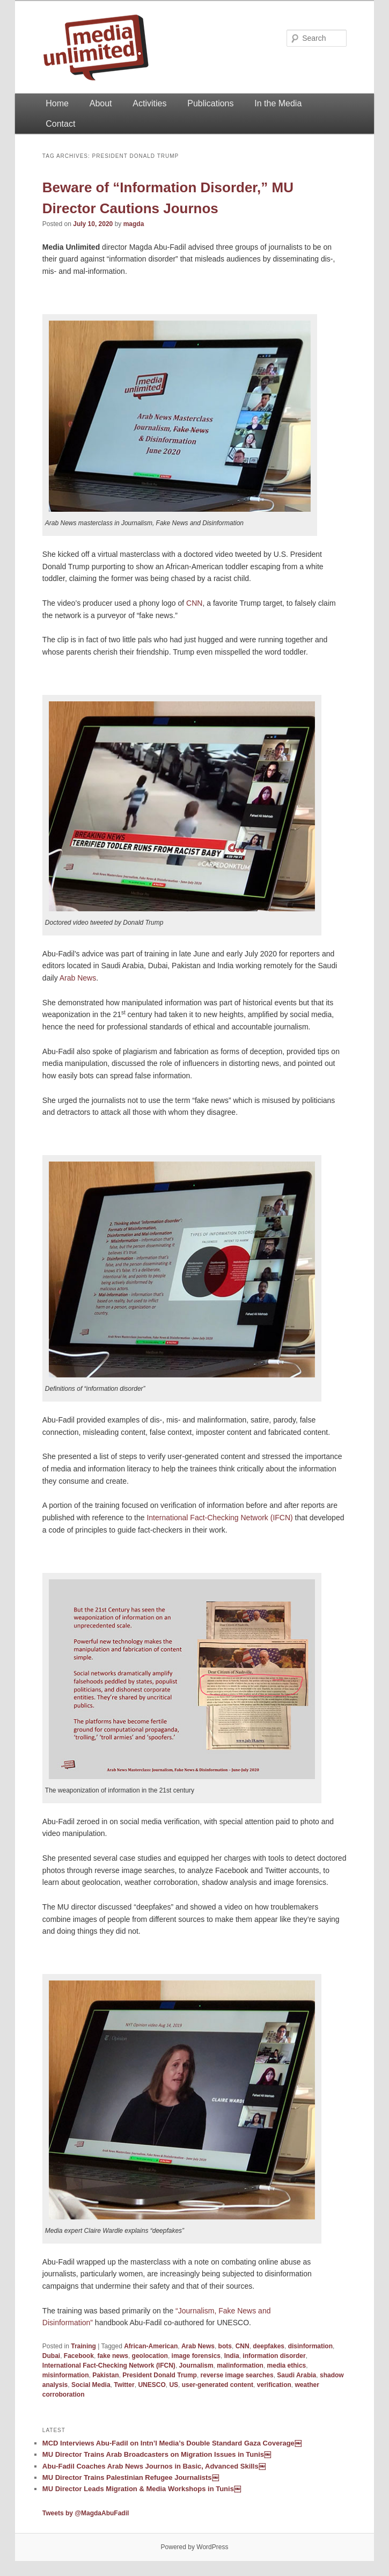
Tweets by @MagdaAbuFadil (85, 2513)
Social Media (91, 2385)
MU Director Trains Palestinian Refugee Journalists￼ (130, 2477)
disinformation (310, 2346)
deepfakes (268, 2346)
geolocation (150, 2356)
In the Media (278, 103)
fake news (113, 2356)
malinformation (240, 2365)
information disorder (274, 2356)
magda (133, 224)
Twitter (124, 2385)
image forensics (196, 2356)
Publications (210, 103)
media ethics (286, 2365)
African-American (151, 2346)
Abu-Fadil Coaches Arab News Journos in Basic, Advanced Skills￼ (154, 2466)
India (231, 2356)
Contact (60, 123)
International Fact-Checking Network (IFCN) (219, 1517)
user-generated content (217, 2385)
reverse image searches (237, 2375)
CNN (194, 603)
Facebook (79, 2356)
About (101, 103)
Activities (149, 103)
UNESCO (151, 2385)
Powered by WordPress (195, 2547)
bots (225, 2346)
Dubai (51, 2356)
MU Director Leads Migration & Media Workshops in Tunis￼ (141, 2489)
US (173, 2385)
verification (274, 2385)
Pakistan (105, 2375)
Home (57, 103)
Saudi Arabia (296, 2375)
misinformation (65, 2375)
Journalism (196, 2365)
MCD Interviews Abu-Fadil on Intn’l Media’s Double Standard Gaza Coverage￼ (172, 2443)
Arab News (78, 978)
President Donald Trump (159, 2375)
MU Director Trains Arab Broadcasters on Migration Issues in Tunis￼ (156, 2454)
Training (83, 2346)
